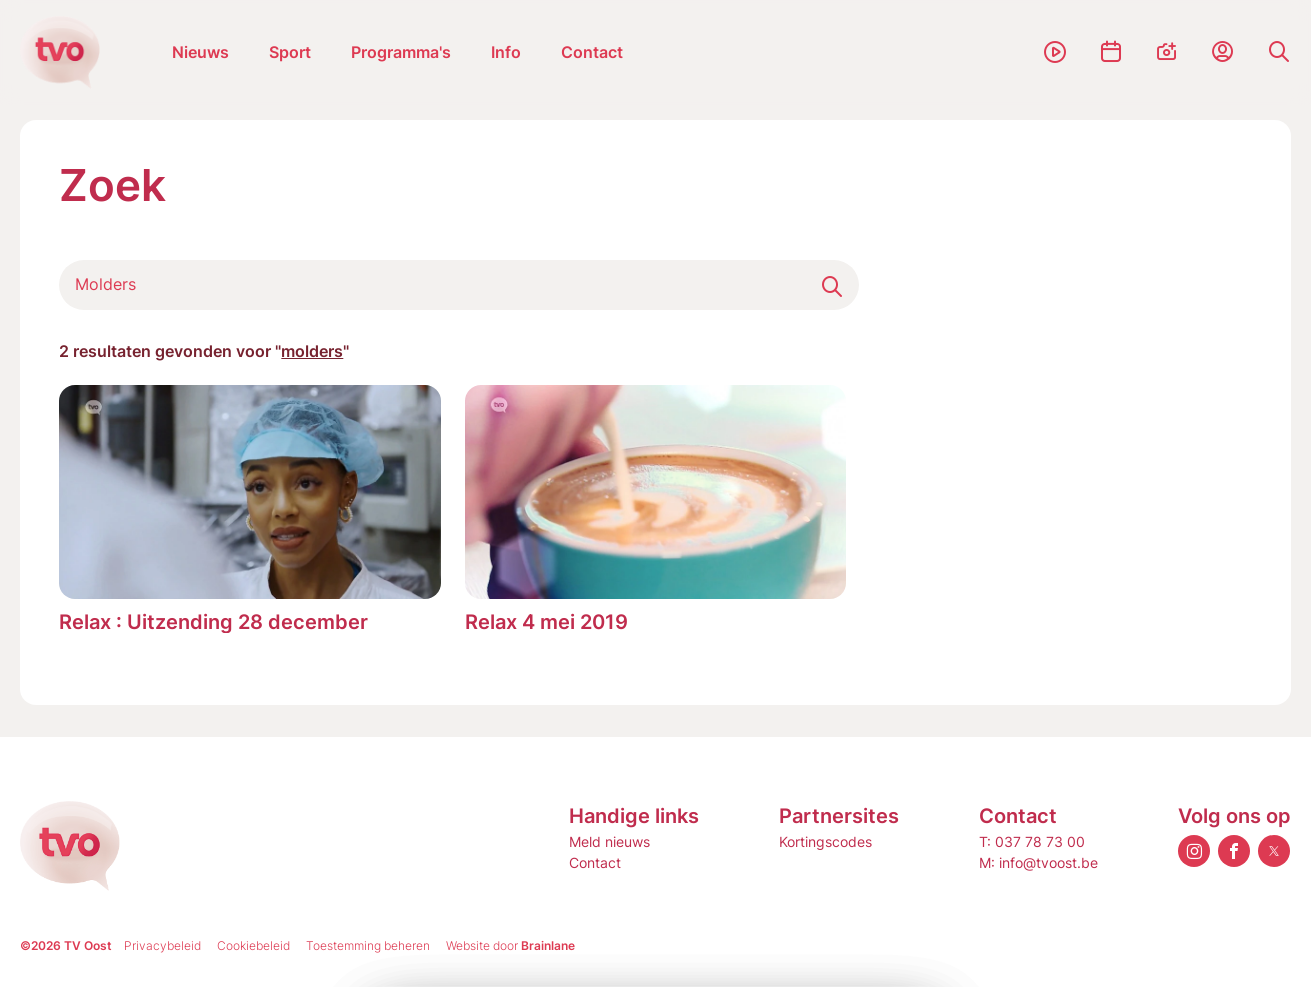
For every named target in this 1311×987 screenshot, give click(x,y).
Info (506, 52)
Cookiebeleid (253, 945)
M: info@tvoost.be (1038, 862)
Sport (290, 52)
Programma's (401, 52)
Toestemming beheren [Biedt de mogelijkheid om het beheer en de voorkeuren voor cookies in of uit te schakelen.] (368, 945)
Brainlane (548, 945)
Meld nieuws (609, 841)
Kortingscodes (825, 841)
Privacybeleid (162, 945)
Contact (592, 52)
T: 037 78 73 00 (1032, 841)
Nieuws (200, 52)
